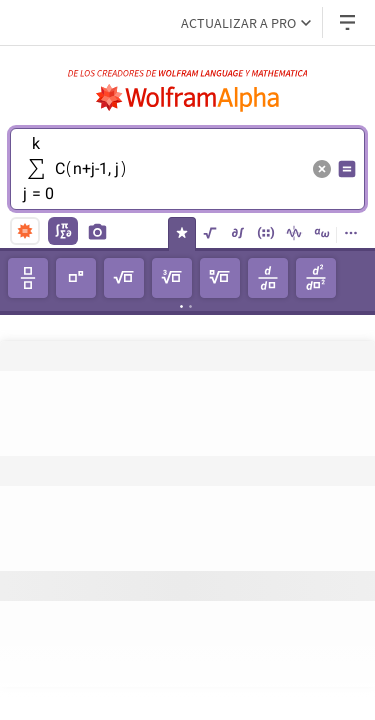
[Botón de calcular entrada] (347, 169)
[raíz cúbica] (172, 278)
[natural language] (25, 231)
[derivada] (268, 278)
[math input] (63, 231)
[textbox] (162, 184)
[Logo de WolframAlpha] (188, 98)
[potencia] (76, 278)
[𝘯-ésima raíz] (220, 278)
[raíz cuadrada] (124, 278)
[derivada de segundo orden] (316, 278)
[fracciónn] (28, 278)
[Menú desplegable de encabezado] (349, 22)
